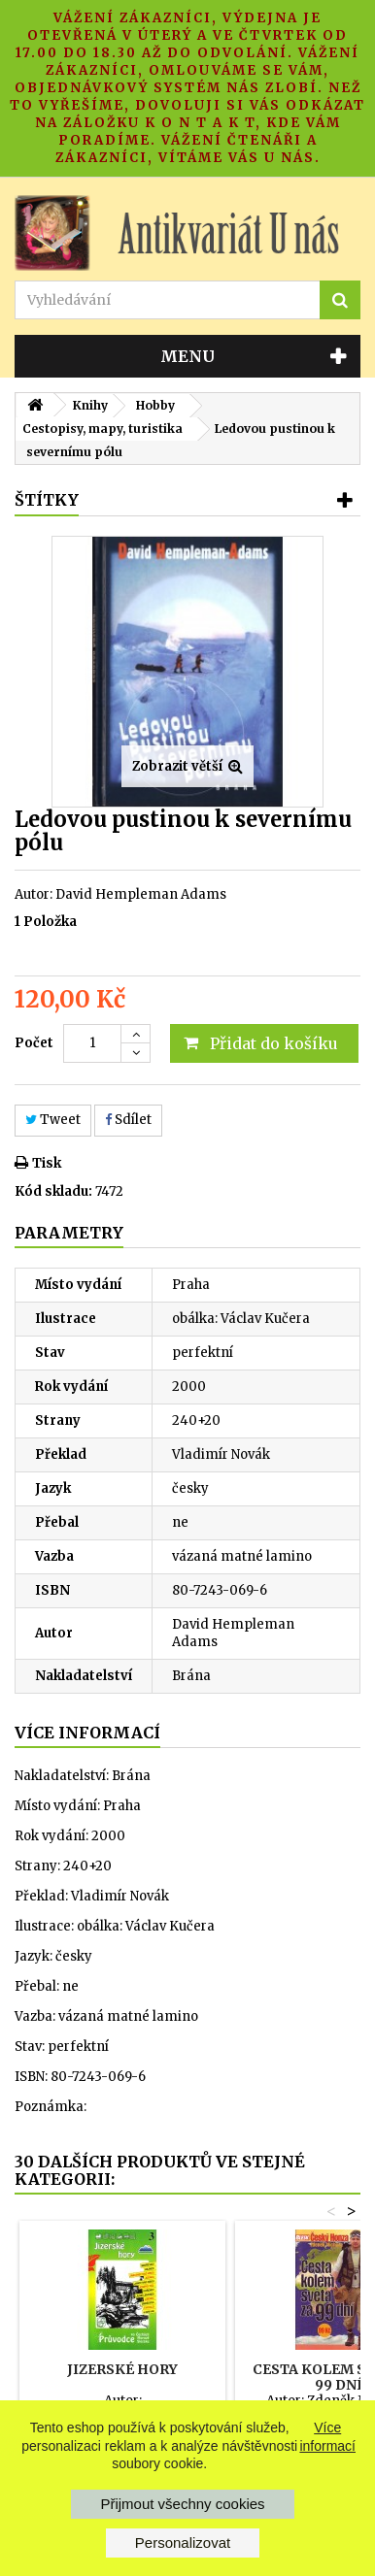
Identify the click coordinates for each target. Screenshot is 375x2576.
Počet (34, 1043)
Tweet (53, 1119)
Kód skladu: (53, 1191)
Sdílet (128, 1119)
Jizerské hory (122, 2369)
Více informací (327, 2436)
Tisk (46, 1163)
